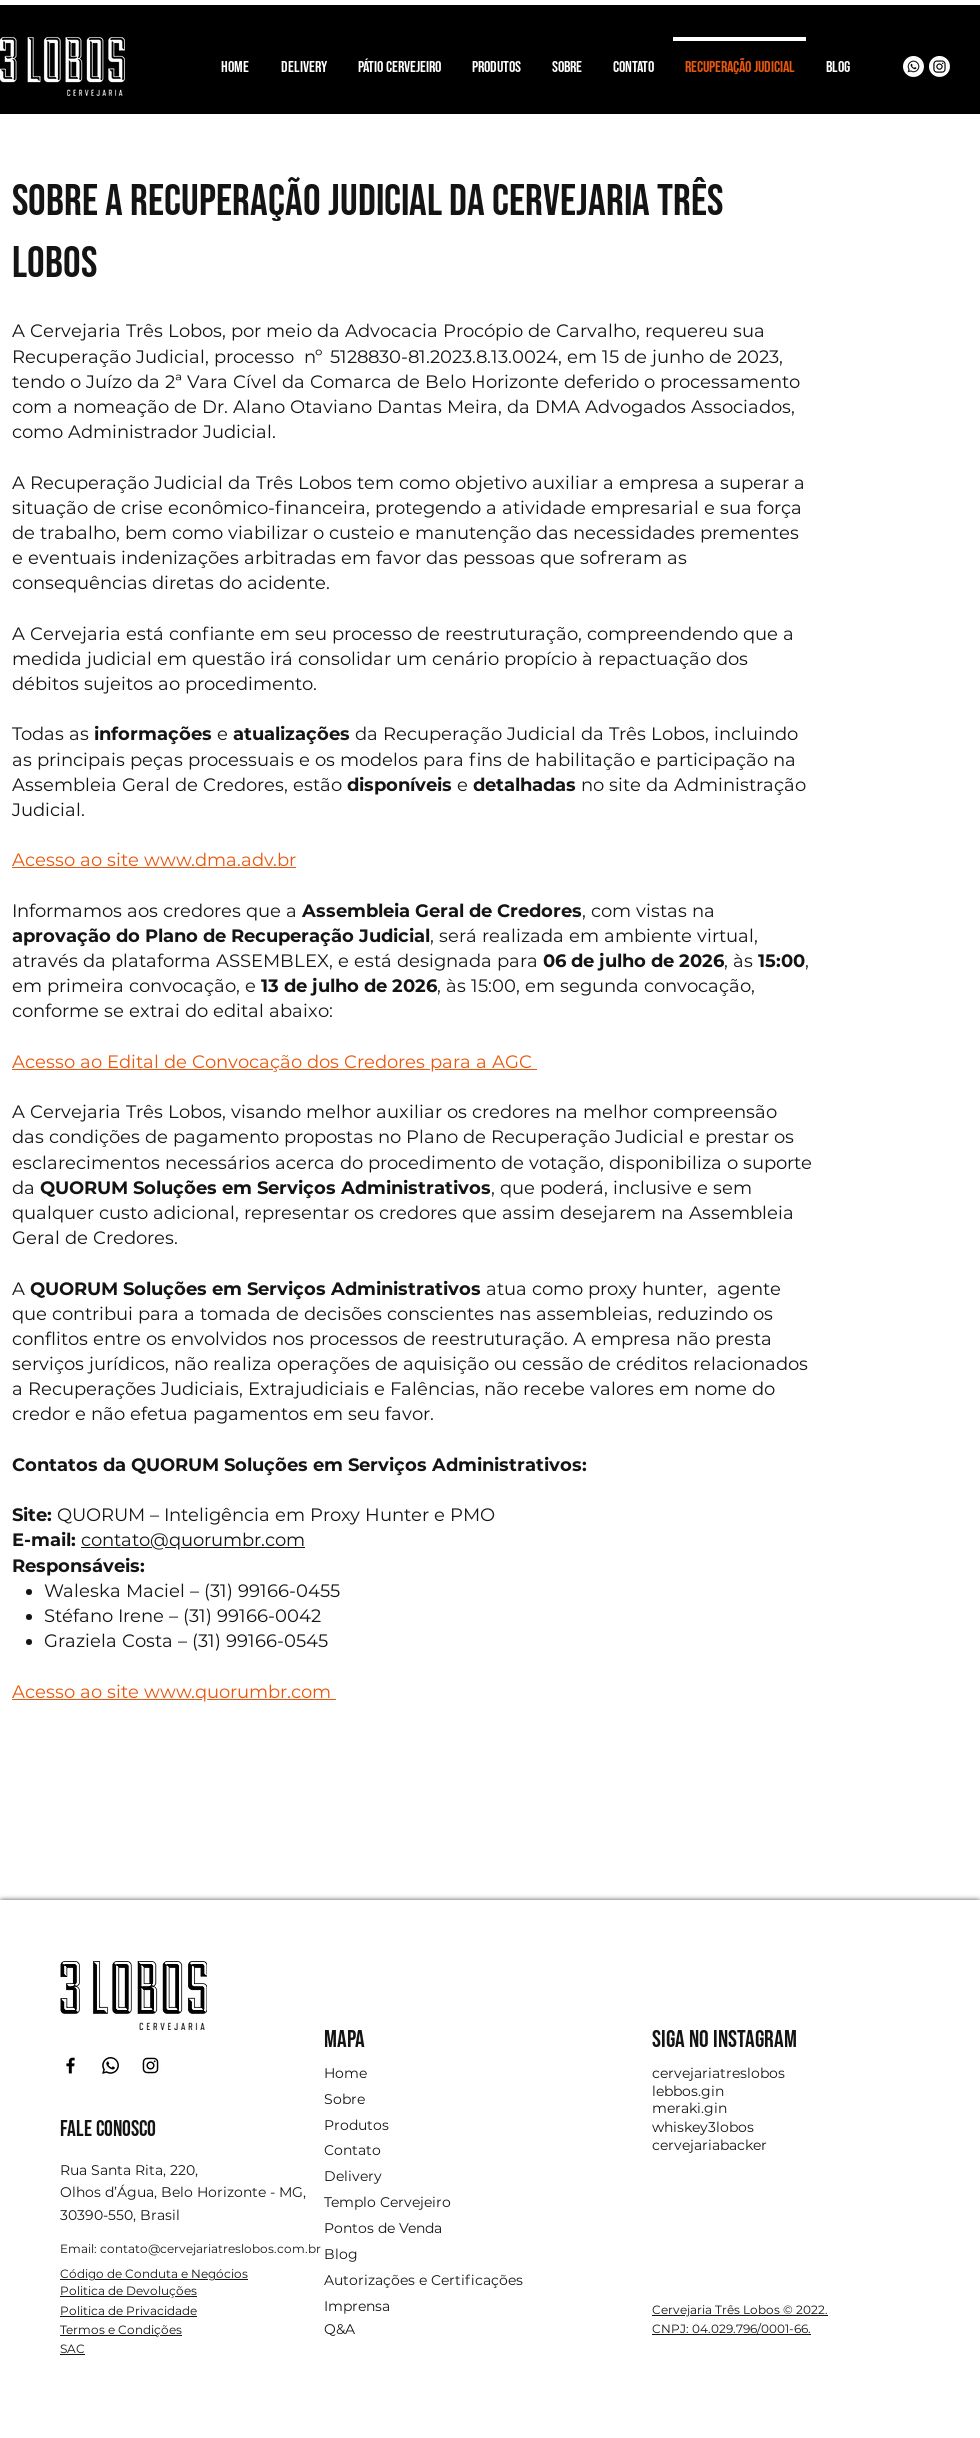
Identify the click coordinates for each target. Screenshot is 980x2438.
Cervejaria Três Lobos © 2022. (740, 2309)
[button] (496, 58)
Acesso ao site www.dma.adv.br (154, 860)
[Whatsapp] (913, 66)
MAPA (344, 2039)
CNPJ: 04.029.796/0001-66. (731, 2328)
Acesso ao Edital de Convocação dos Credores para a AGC (274, 1062)
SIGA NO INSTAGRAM (724, 2039)
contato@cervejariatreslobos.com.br (210, 2248)
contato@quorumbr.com (193, 1540)
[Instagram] (939, 66)
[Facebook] (70, 2065)
